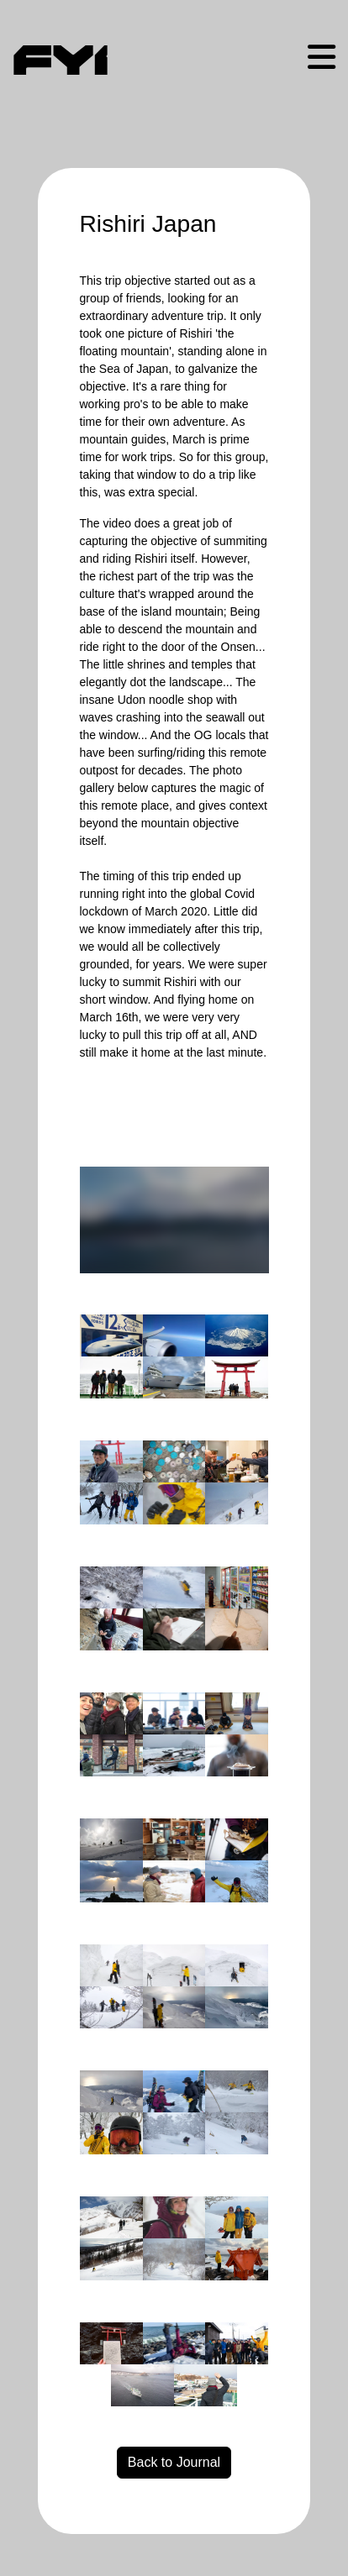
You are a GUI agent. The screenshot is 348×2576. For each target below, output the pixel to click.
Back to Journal (174, 2462)
